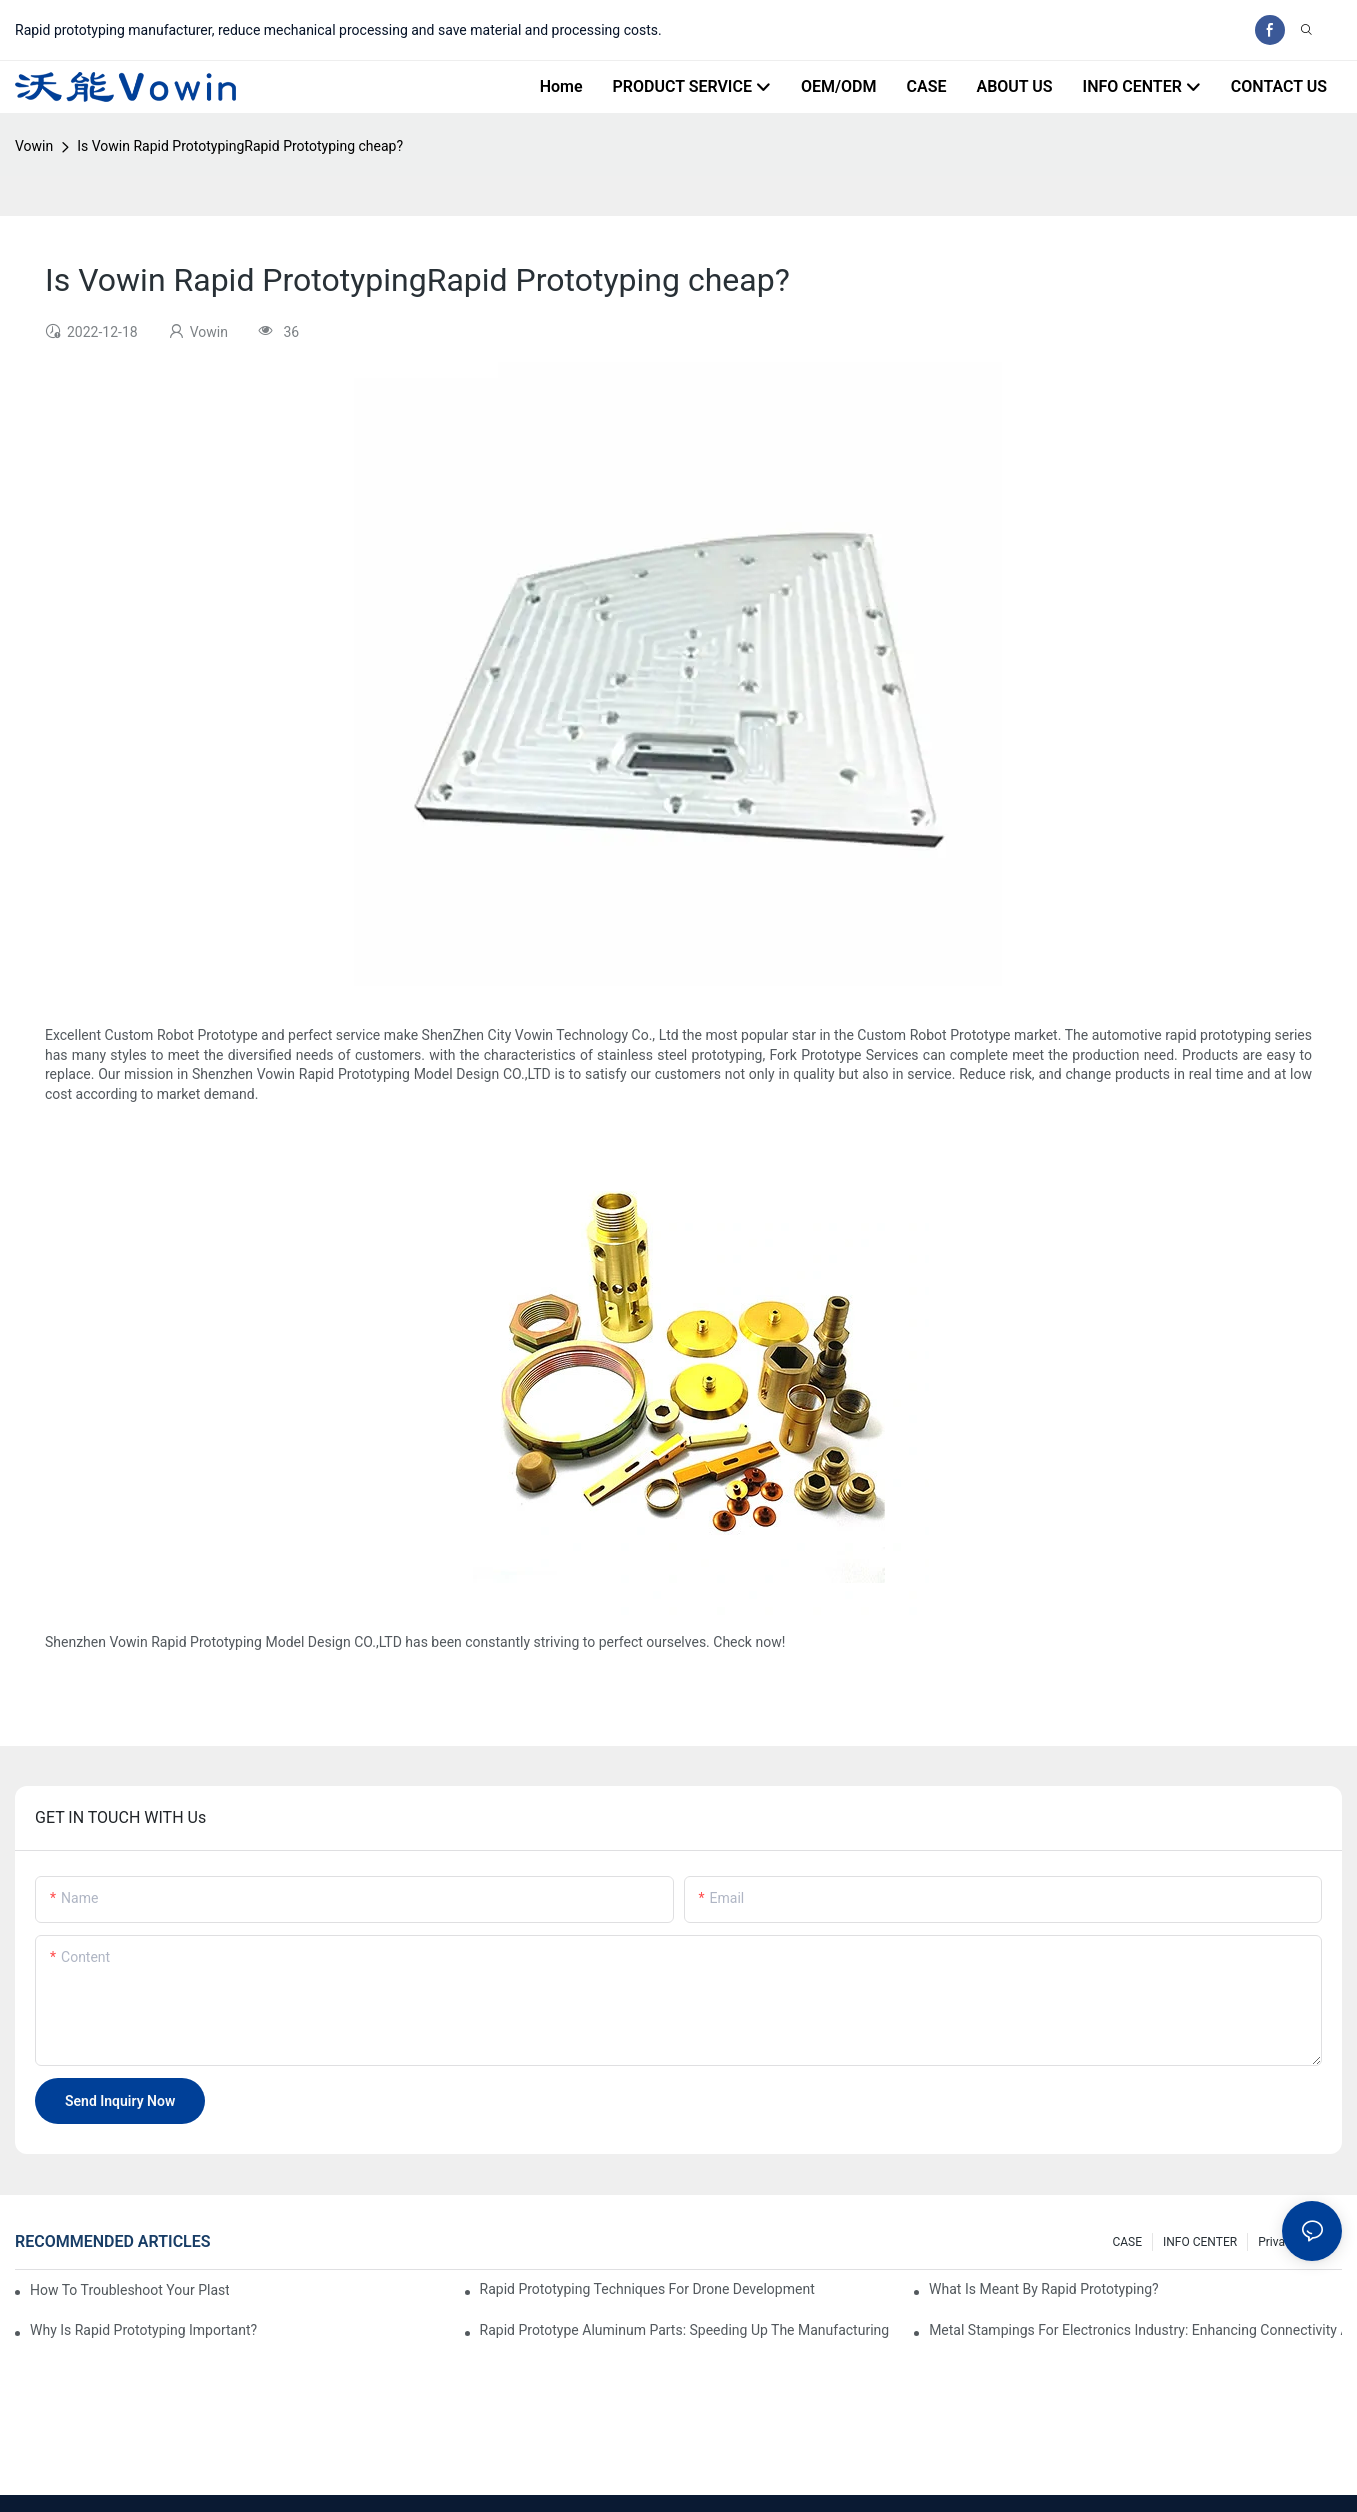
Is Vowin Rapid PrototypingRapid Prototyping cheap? (240, 146)
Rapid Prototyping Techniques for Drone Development (647, 2289)
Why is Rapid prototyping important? (143, 2330)
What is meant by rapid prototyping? (1044, 2289)
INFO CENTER (1200, 2242)
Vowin (34, 146)
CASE (1127, 2242)
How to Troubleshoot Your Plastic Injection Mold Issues (129, 2290)
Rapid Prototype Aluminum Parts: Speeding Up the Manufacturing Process (686, 2330)
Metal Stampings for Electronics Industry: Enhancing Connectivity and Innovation (1135, 2330)
